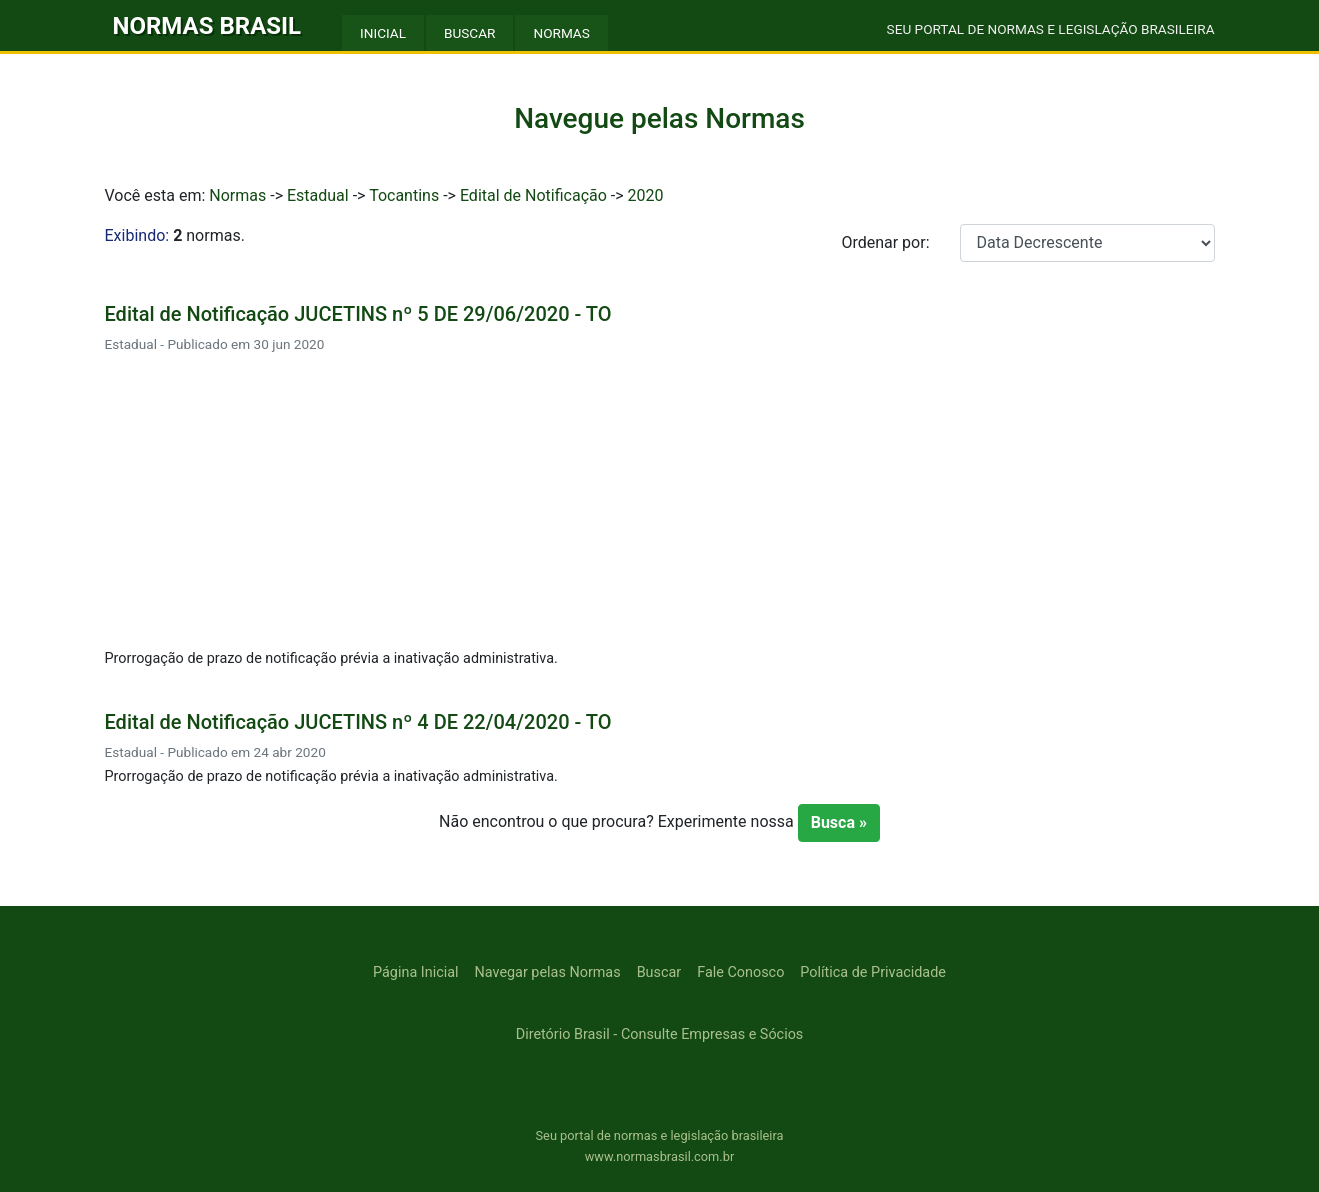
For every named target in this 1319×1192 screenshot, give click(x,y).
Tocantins (404, 195)
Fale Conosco (740, 972)
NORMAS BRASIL (207, 26)
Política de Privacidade (873, 972)
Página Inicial (415, 972)
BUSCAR (469, 33)
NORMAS (561, 33)
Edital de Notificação (533, 195)
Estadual (318, 195)
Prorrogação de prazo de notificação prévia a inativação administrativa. (331, 658)
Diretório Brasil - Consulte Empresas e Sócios (660, 1034)
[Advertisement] (660, 504)
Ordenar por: (885, 242)
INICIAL (383, 33)
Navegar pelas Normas (548, 972)
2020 (646, 195)
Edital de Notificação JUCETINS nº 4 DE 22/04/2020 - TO (358, 722)
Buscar (659, 972)
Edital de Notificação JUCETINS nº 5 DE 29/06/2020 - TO (358, 314)
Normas (237, 195)
